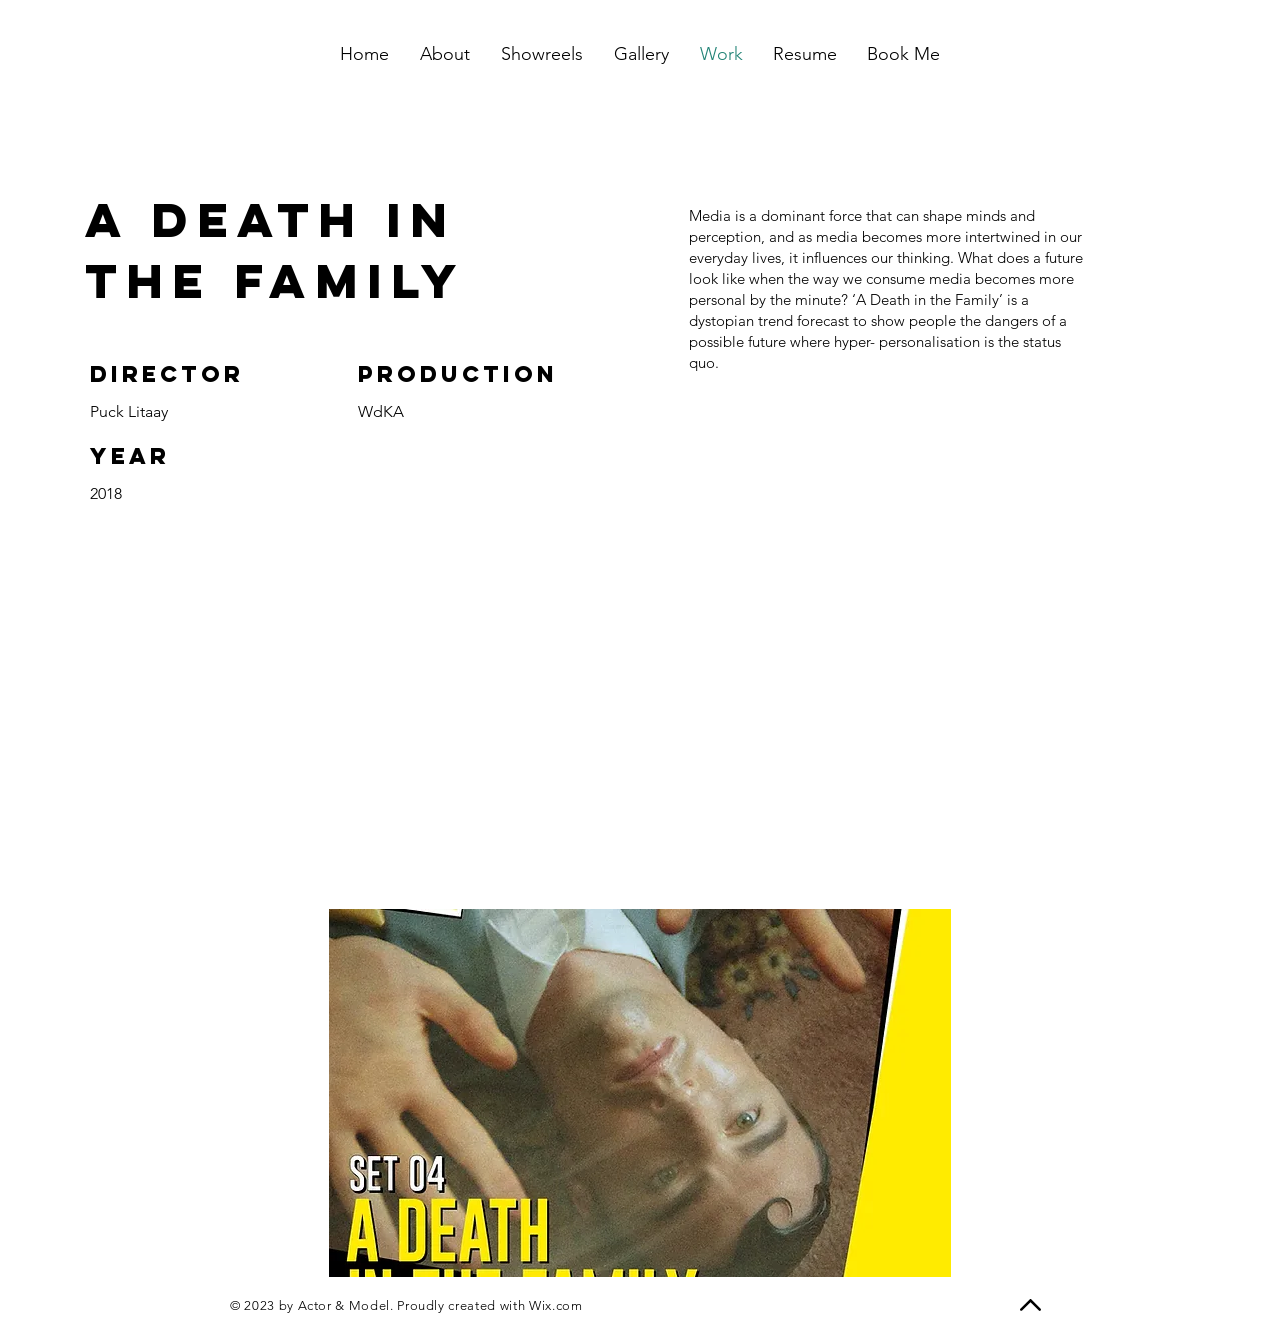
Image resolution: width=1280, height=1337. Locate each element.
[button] (640, 1093)
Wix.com (556, 1305)
